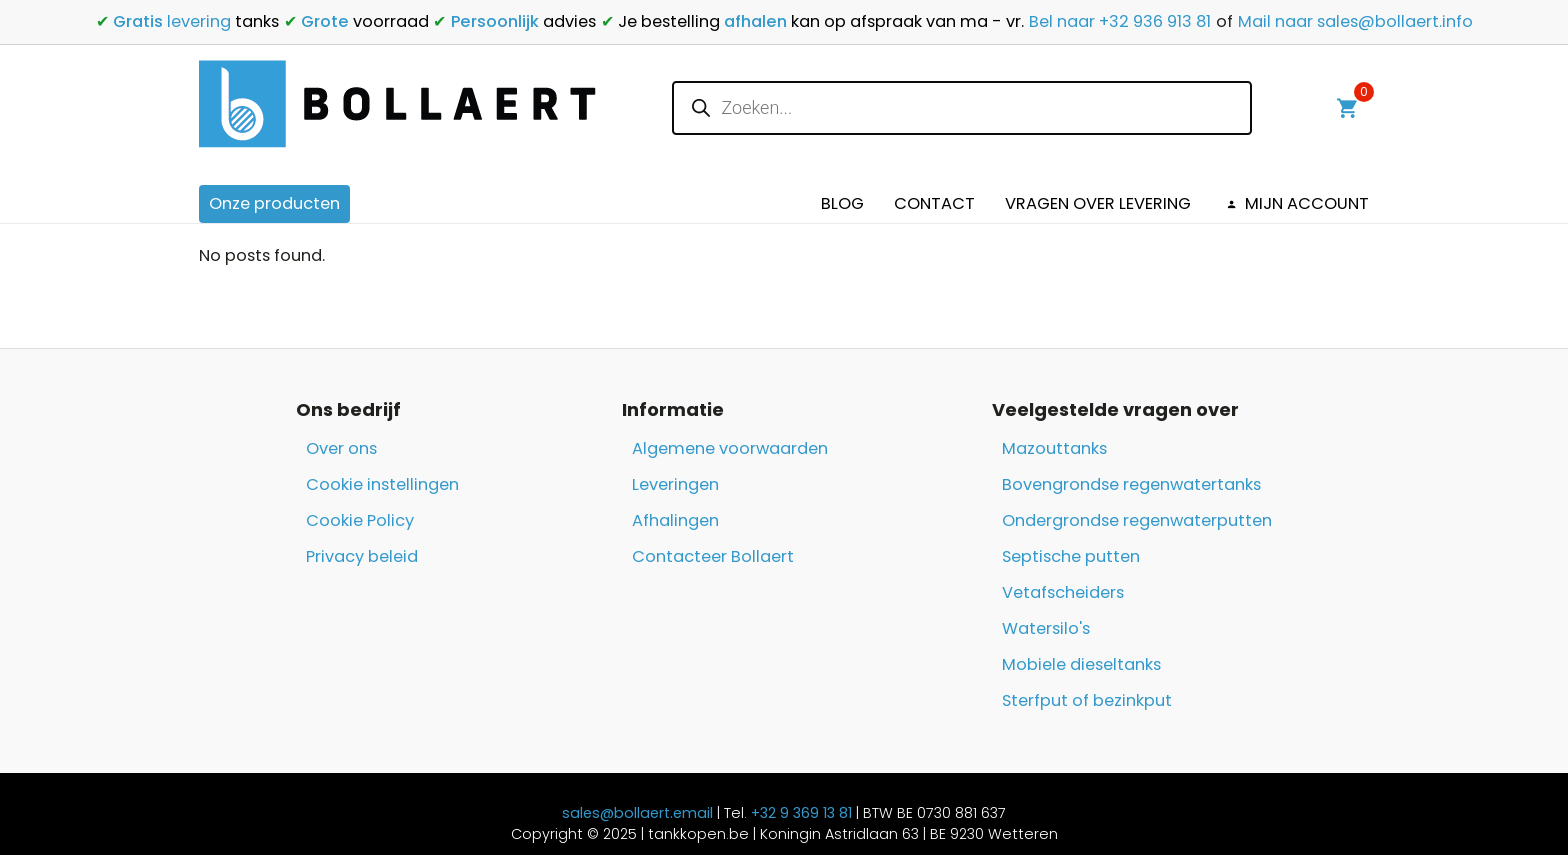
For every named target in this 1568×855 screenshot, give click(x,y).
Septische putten (1071, 556)
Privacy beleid (362, 556)
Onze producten (274, 203)
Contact (934, 203)
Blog (842, 203)
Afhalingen (675, 520)
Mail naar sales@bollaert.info (1355, 21)
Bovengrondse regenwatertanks (1131, 484)
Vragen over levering (1098, 203)
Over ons (341, 448)
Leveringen (675, 484)
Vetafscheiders (1063, 592)
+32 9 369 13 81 (801, 813)
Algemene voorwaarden (730, 448)
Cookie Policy (360, 520)
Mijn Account (1295, 203)
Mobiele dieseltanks (1081, 664)
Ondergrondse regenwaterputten (1137, 520)
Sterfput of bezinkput (1087, 700)
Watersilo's (1046, 628)
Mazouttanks (1054, 448)
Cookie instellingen (382, 484)
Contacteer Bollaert (713, 556)
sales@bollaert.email (637, 813)
